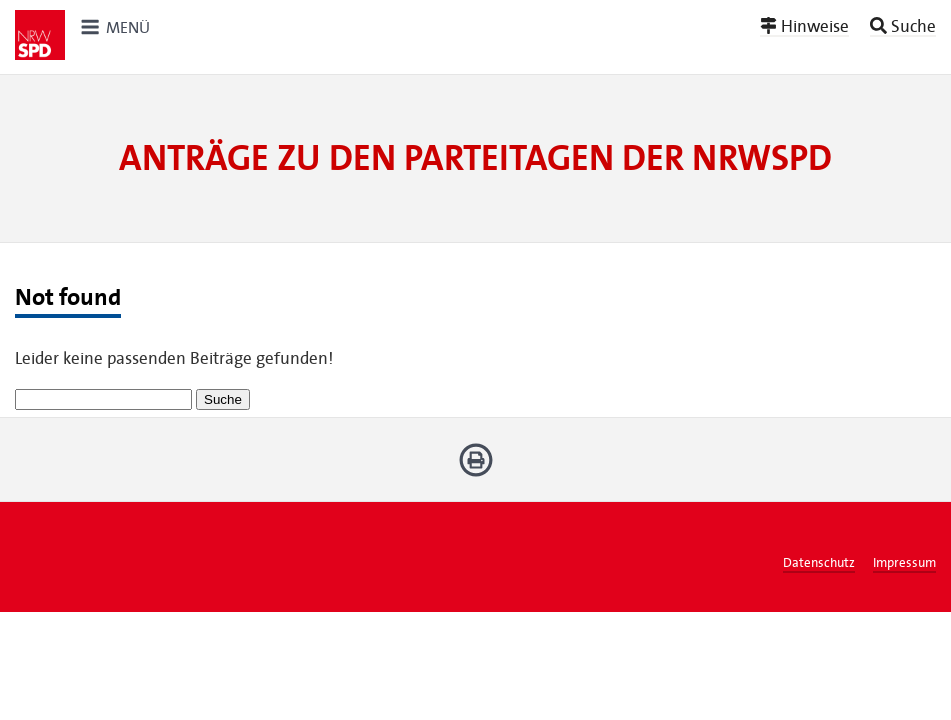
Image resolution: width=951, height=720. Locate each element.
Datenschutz (819, 563)
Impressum (904, 563)
